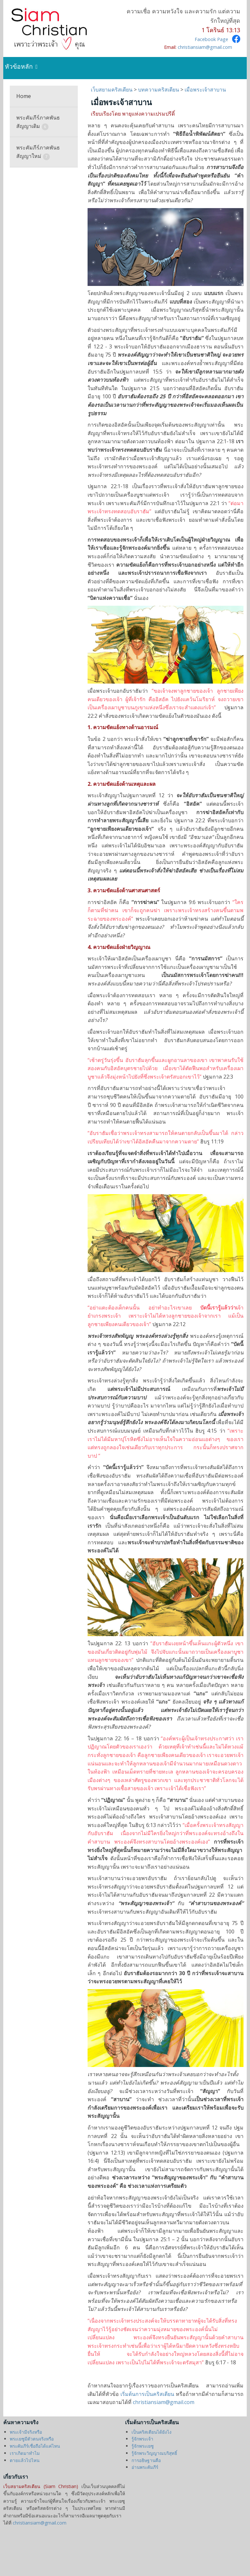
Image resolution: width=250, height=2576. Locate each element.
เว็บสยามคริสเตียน (112, 89)
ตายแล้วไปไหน (24, 2460)
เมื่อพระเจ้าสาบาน (205, 89)
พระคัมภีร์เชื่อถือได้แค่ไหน (35, 2446)
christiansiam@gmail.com (205, 47)
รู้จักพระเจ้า (142, 2439)
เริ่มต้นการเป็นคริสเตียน (147, 2394)
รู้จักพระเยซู (143, 2446)
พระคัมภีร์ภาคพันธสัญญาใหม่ (38, 152)
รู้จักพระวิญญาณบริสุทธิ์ (154, 2453)
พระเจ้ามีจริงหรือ (26, 2432)
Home (23, 96)
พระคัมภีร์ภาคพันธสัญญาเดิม (38, 122)
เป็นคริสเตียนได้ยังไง (152, 2432)
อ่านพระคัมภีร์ (145, 2467)
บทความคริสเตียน (158, 89)
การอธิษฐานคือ (146, 2460)
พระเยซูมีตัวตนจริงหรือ (32, 2439)
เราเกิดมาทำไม (25, 2453)
